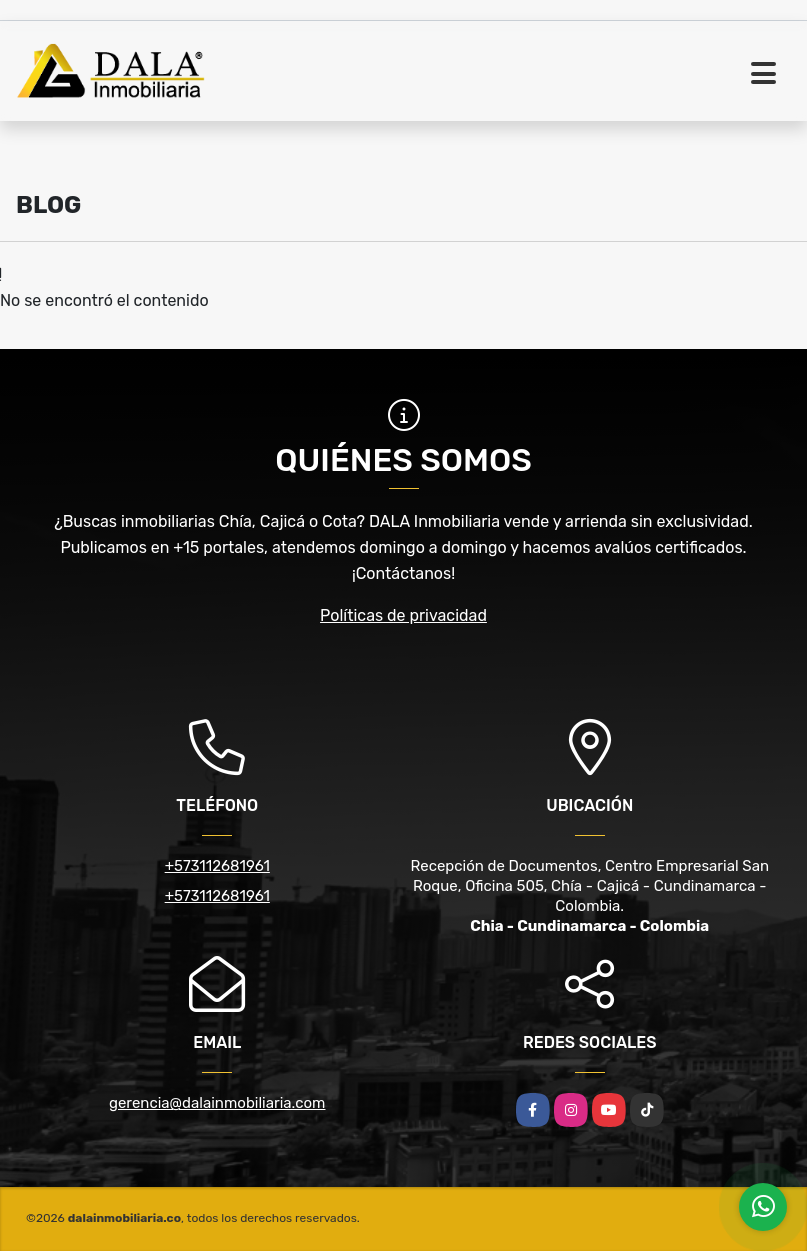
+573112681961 (217, 866)
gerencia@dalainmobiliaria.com (217, 1103)
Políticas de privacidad (403, 615)
